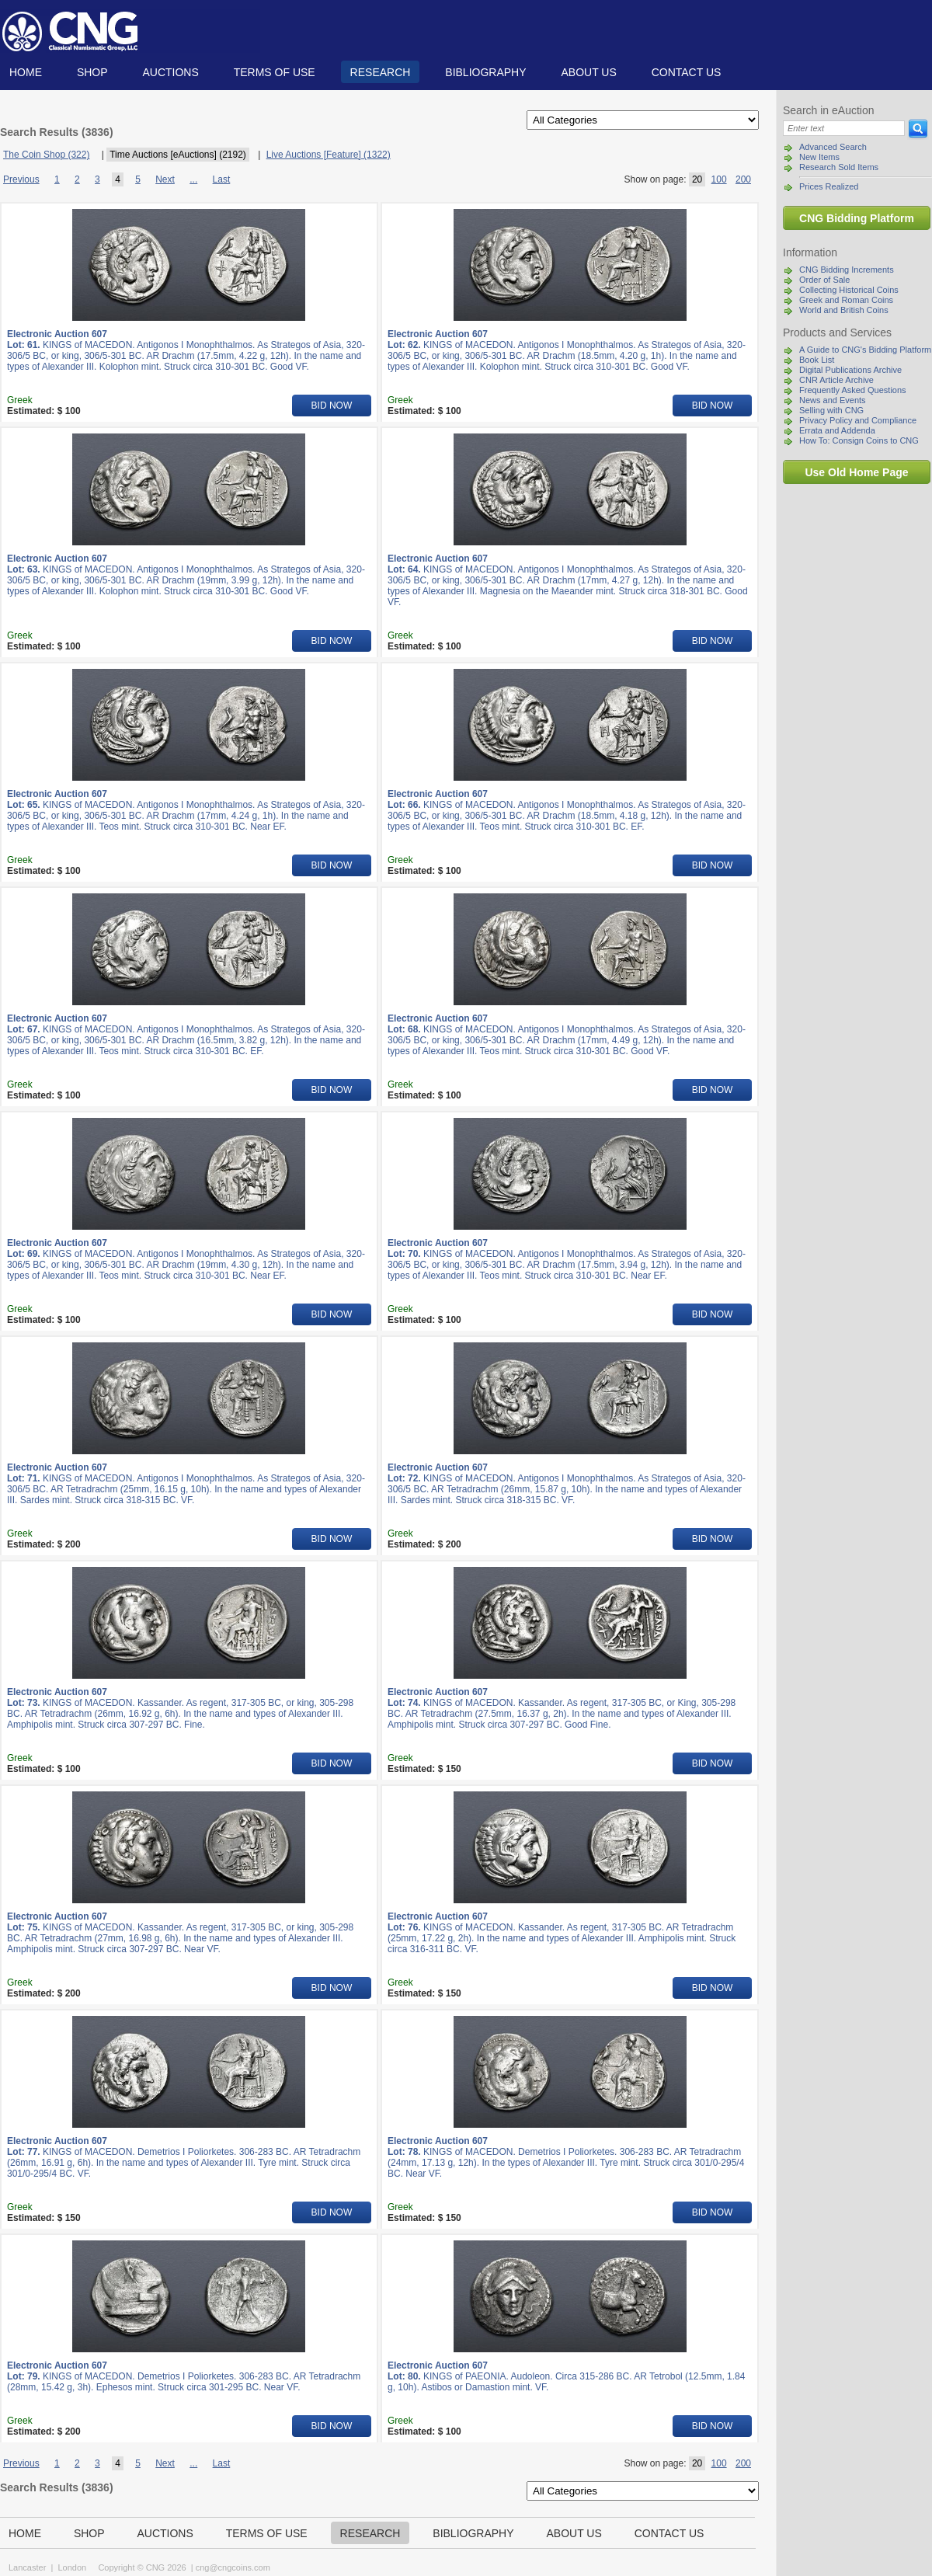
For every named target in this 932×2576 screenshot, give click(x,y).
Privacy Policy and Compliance (857, 420)
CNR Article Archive (836, 380)
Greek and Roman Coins (846, 300)
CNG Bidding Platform (856, 218)
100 (719, 179)
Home (25, 72)
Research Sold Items (838, 167)
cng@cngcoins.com (233, 2567)
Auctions (170, 72)
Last (222, 179)
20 (697, 179)
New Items (819, 157)
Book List (816, 359)
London (71, 2567)
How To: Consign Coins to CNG (859, 440)
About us (588, 72)
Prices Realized (828, 186)
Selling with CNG (831, 410)
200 (743, 179)
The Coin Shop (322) (46, 154)
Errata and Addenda (837, 430)
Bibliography (485, 72)
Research (380, 72)
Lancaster (27, 2567)
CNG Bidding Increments (846, 269)
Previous (21, 179)
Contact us (687, 72)
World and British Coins (844, 310)
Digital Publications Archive (850, 369)
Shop (92, 72)
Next (165, 179)
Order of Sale (824, 279)
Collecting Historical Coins (849, 289)
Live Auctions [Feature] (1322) (328, 154)
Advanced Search (833, 146)
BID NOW (332, 405)
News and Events (832, 400)
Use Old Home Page (856, 472)
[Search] (844, 128)
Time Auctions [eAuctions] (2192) (178, 154)
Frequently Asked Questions (852, 390)
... (193, 179)
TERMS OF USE (274, 72)
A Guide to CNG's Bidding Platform (865, 349)
